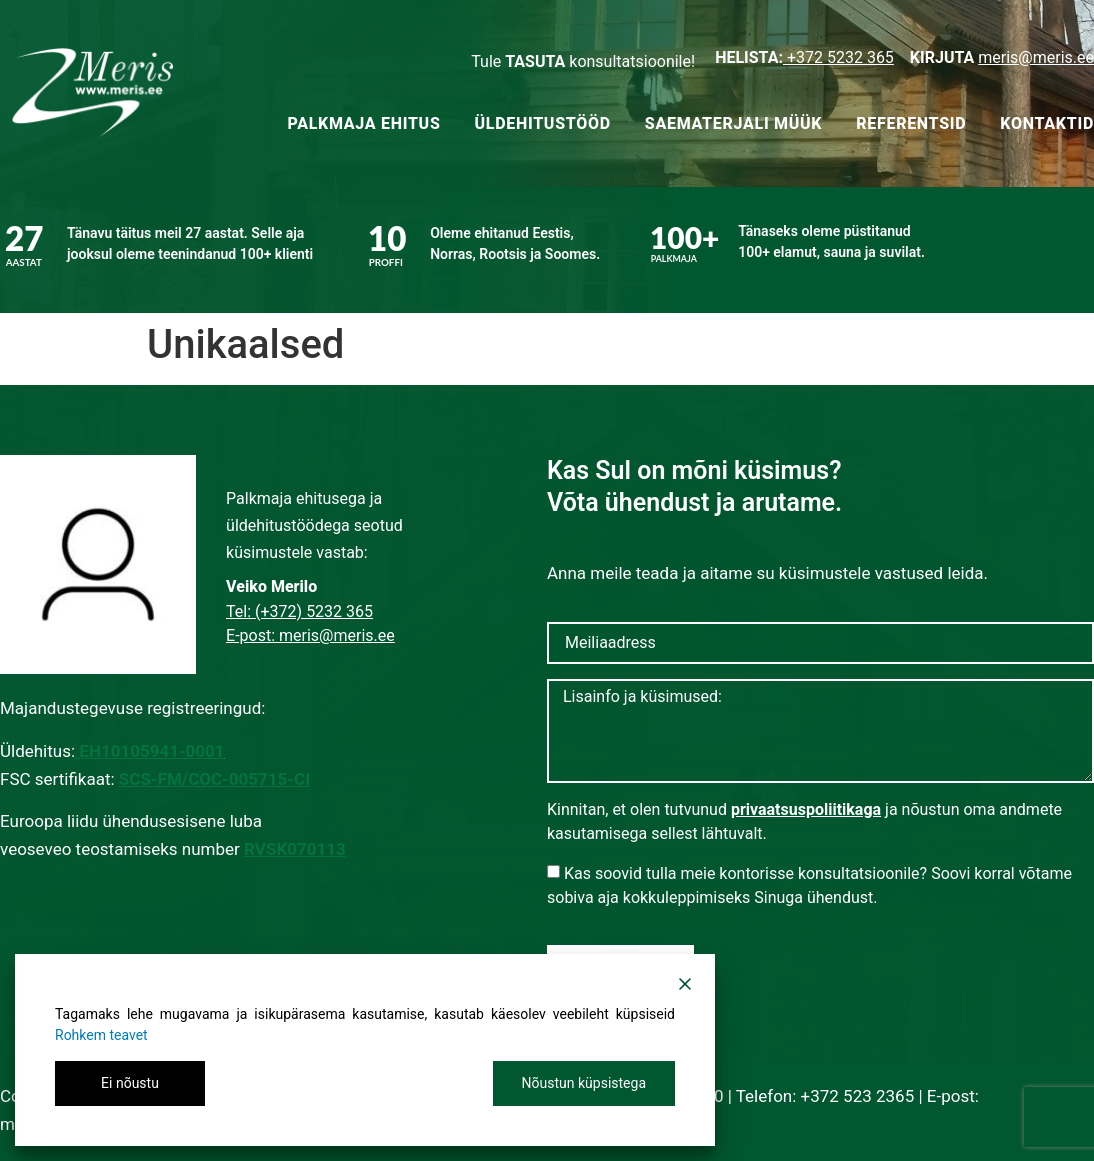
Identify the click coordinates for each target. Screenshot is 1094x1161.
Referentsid (911, 123)
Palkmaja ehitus (363, 123)
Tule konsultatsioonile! (583, 61)
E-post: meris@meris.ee (310, 635)
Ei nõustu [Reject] (130, 1083)
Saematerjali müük (733, 123)
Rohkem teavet (101, 1035)
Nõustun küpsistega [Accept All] (584, 1083)
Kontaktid (1047, 123)
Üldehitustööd (543, 123)
